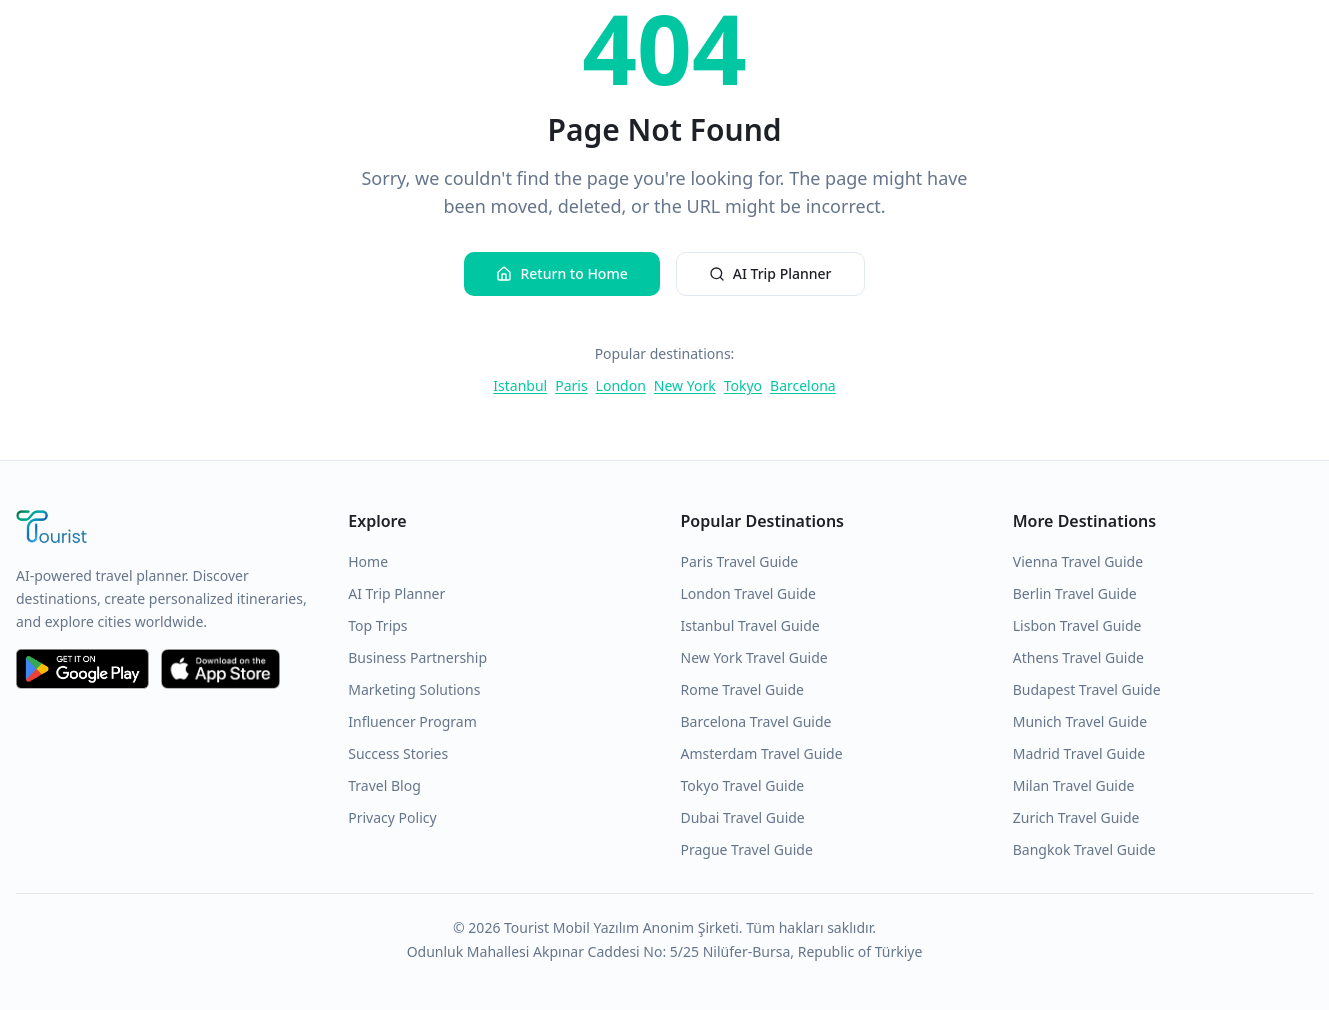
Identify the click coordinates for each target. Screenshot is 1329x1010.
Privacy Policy (392, 817)
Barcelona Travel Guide (756, 721)
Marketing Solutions (414, 689)
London (621, 385)
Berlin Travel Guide (1075, 593)
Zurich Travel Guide (1076, 817)
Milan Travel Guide (1074, 785)
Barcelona (803, 385)
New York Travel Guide (754, 657)
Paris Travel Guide (740, 561)
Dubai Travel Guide (743, 817)
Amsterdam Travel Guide (762, 753)
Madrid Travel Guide (1079, 753)
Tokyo (743, 385)
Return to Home (561, 273)
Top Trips (377, 625)
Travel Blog (384, 785)
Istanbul (520, 385)
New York (685, 385)
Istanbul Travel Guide (750, 625)
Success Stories (398, 753)
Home (368, 561)
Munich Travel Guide (1080, 721)
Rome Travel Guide (742, 689)
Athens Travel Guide (1078, 657)
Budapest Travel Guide (1087, 689)
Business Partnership (417, 657)
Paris (571, 385)
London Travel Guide (749, 593)
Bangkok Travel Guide (1084, 849)
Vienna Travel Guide (1078, 561)
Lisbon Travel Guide (1077, 625)
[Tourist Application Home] (166, 529)
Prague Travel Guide (747, 849)
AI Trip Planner (770, 273)
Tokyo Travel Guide (743, 785)
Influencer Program (412, 721)
